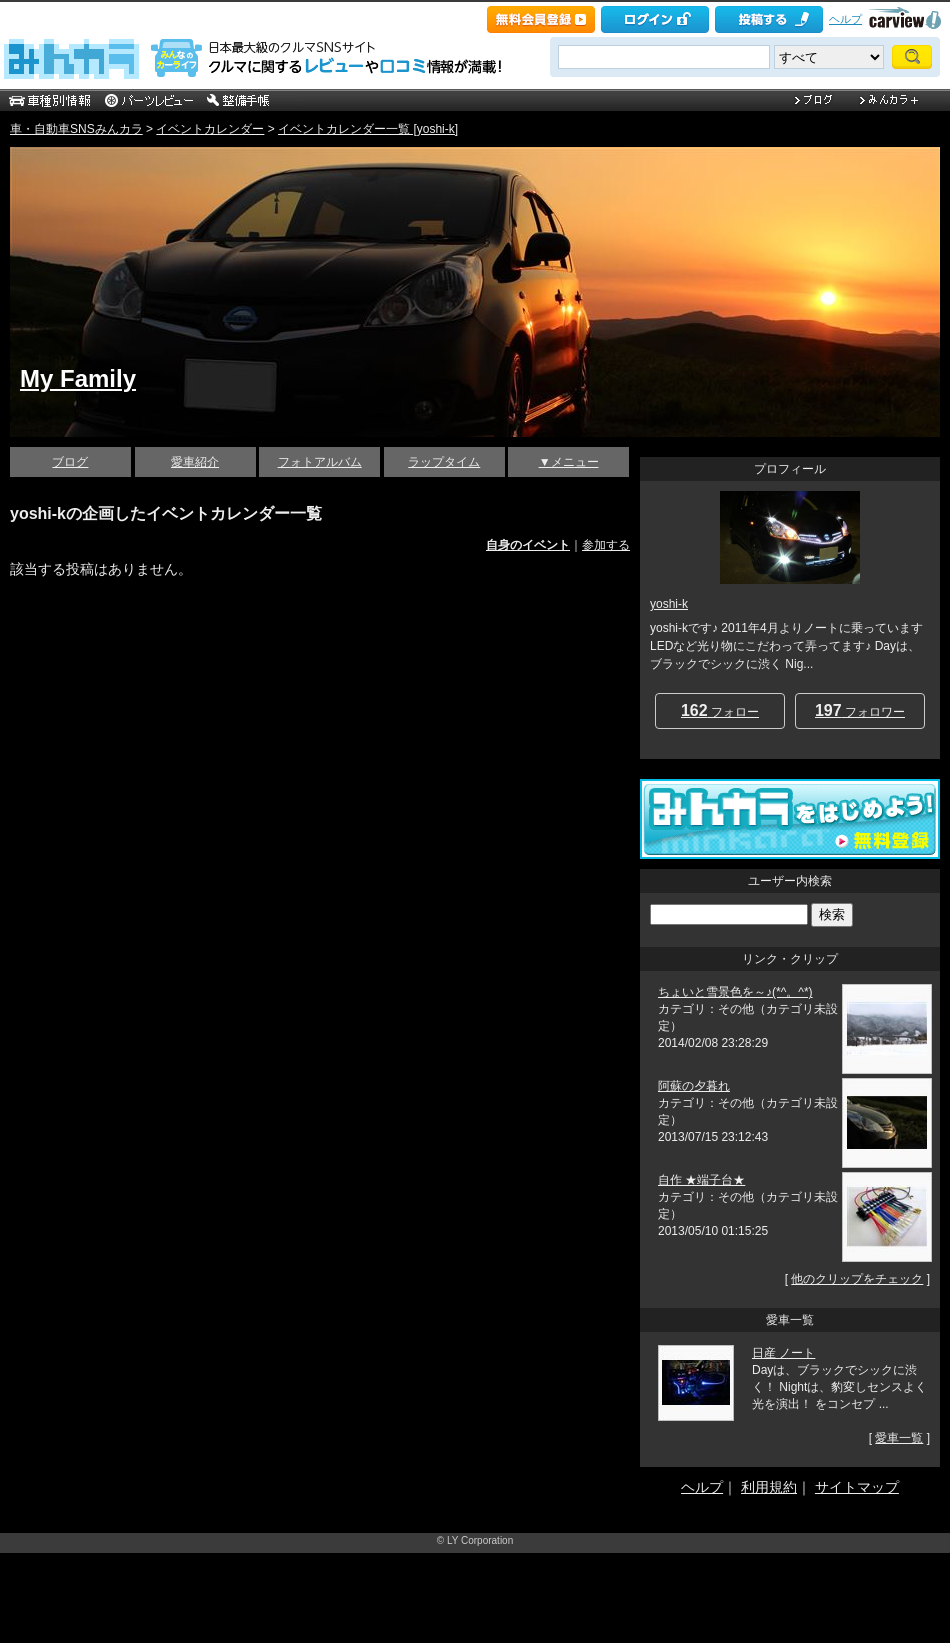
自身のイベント (528, 545)
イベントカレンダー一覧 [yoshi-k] (368, 129)
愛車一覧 (899, 1438)
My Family (78, 378)
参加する (606, 545)
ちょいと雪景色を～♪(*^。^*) (735, 992)
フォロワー (860, 710)
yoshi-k (669, 604)
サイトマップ (857, 1487)
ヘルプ (845, 19)
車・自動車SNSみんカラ (76, 129)
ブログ (70, 462)
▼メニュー (569, 462)
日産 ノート (783, 1353)
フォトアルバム (320, 462)
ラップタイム (444, 462)
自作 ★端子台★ (701, 1180)
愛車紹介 (195, 462)
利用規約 (769, 1487)
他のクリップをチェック (857, 1279)
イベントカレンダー (210, 129)
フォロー (720, 710)
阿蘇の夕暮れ (694, 1086)
